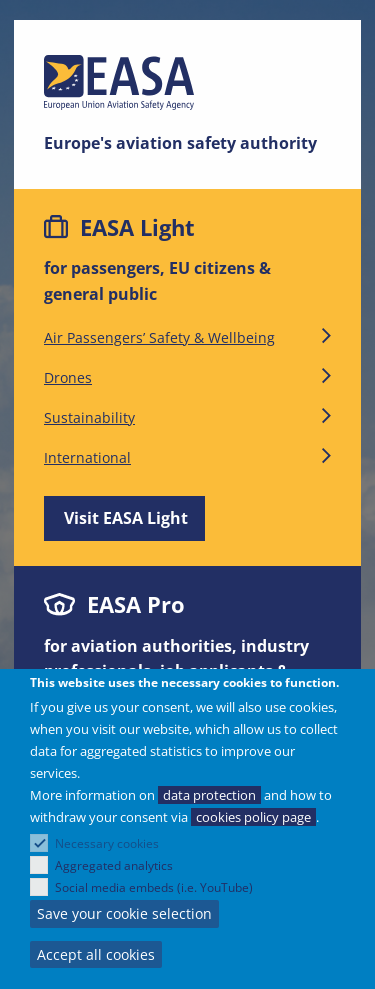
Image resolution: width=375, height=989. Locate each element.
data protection (209, 795)
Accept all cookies (96, 954)
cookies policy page (253, 817)
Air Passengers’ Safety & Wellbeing (187, 338)
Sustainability (187, 418)
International (187, 458)
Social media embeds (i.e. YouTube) (154, 887)
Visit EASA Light (134, 518)
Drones (187, 378)
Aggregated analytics (114, 865)
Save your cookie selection (124, 913)
